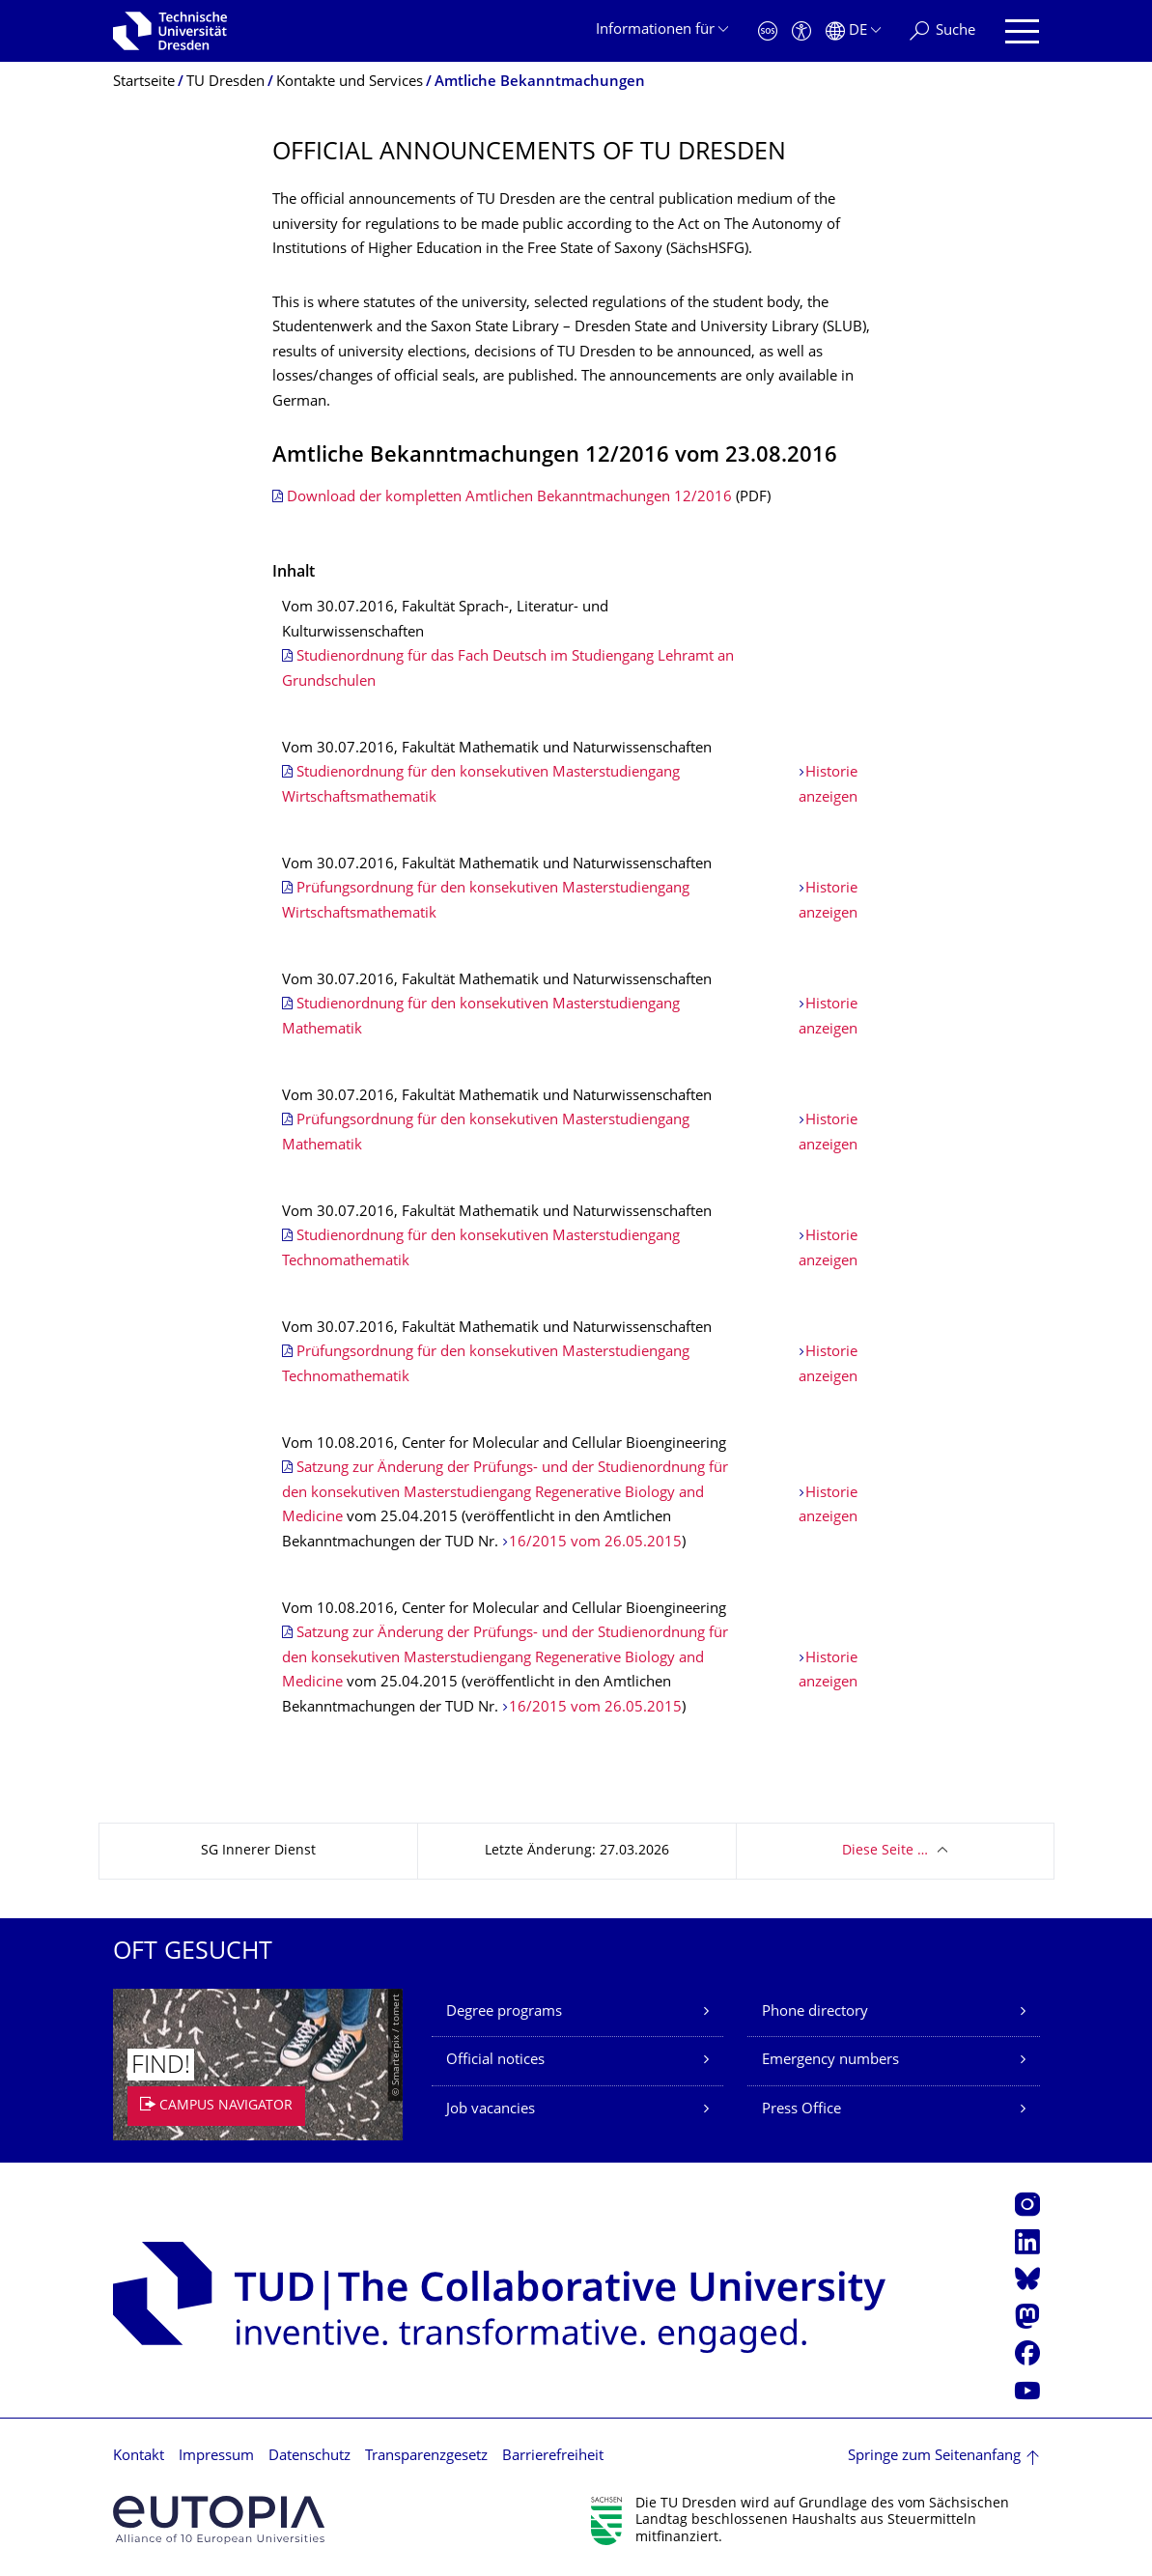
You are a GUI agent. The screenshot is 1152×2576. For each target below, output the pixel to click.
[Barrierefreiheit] (801, 31)
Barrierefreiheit (553, 2456)
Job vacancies (490, 2110)
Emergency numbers (830, 2060)
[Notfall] (767, 31)
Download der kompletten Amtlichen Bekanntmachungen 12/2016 (509, 498)
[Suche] (942, 31)
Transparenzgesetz (426, 2456)
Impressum (216, 2456)
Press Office (801, 2110)
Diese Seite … (885, 1851)
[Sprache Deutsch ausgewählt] (853, 31)
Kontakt (138, 2456)
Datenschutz (309, 2456)
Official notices (495, 2060)
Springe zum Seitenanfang (934, 2456)
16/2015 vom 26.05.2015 (595, 1543)
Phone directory (815, 2012)
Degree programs (504, 2012)
